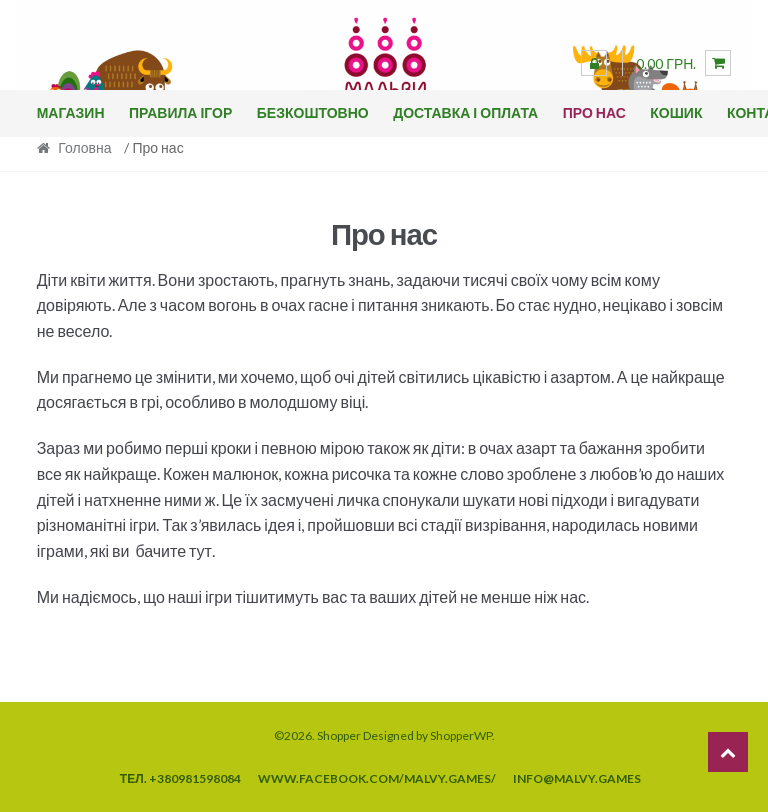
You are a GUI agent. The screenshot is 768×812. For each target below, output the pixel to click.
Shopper (339, 735)
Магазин (71, 112)
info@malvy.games (577, 778)
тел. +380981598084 (180, 778)
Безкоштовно (313, 112)
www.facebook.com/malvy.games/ (377, 778)
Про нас (594, 112)
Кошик (676, 112)
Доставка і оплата (465, 112)
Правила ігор (180, 112)
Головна (84, 147)
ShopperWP (461, 735)
